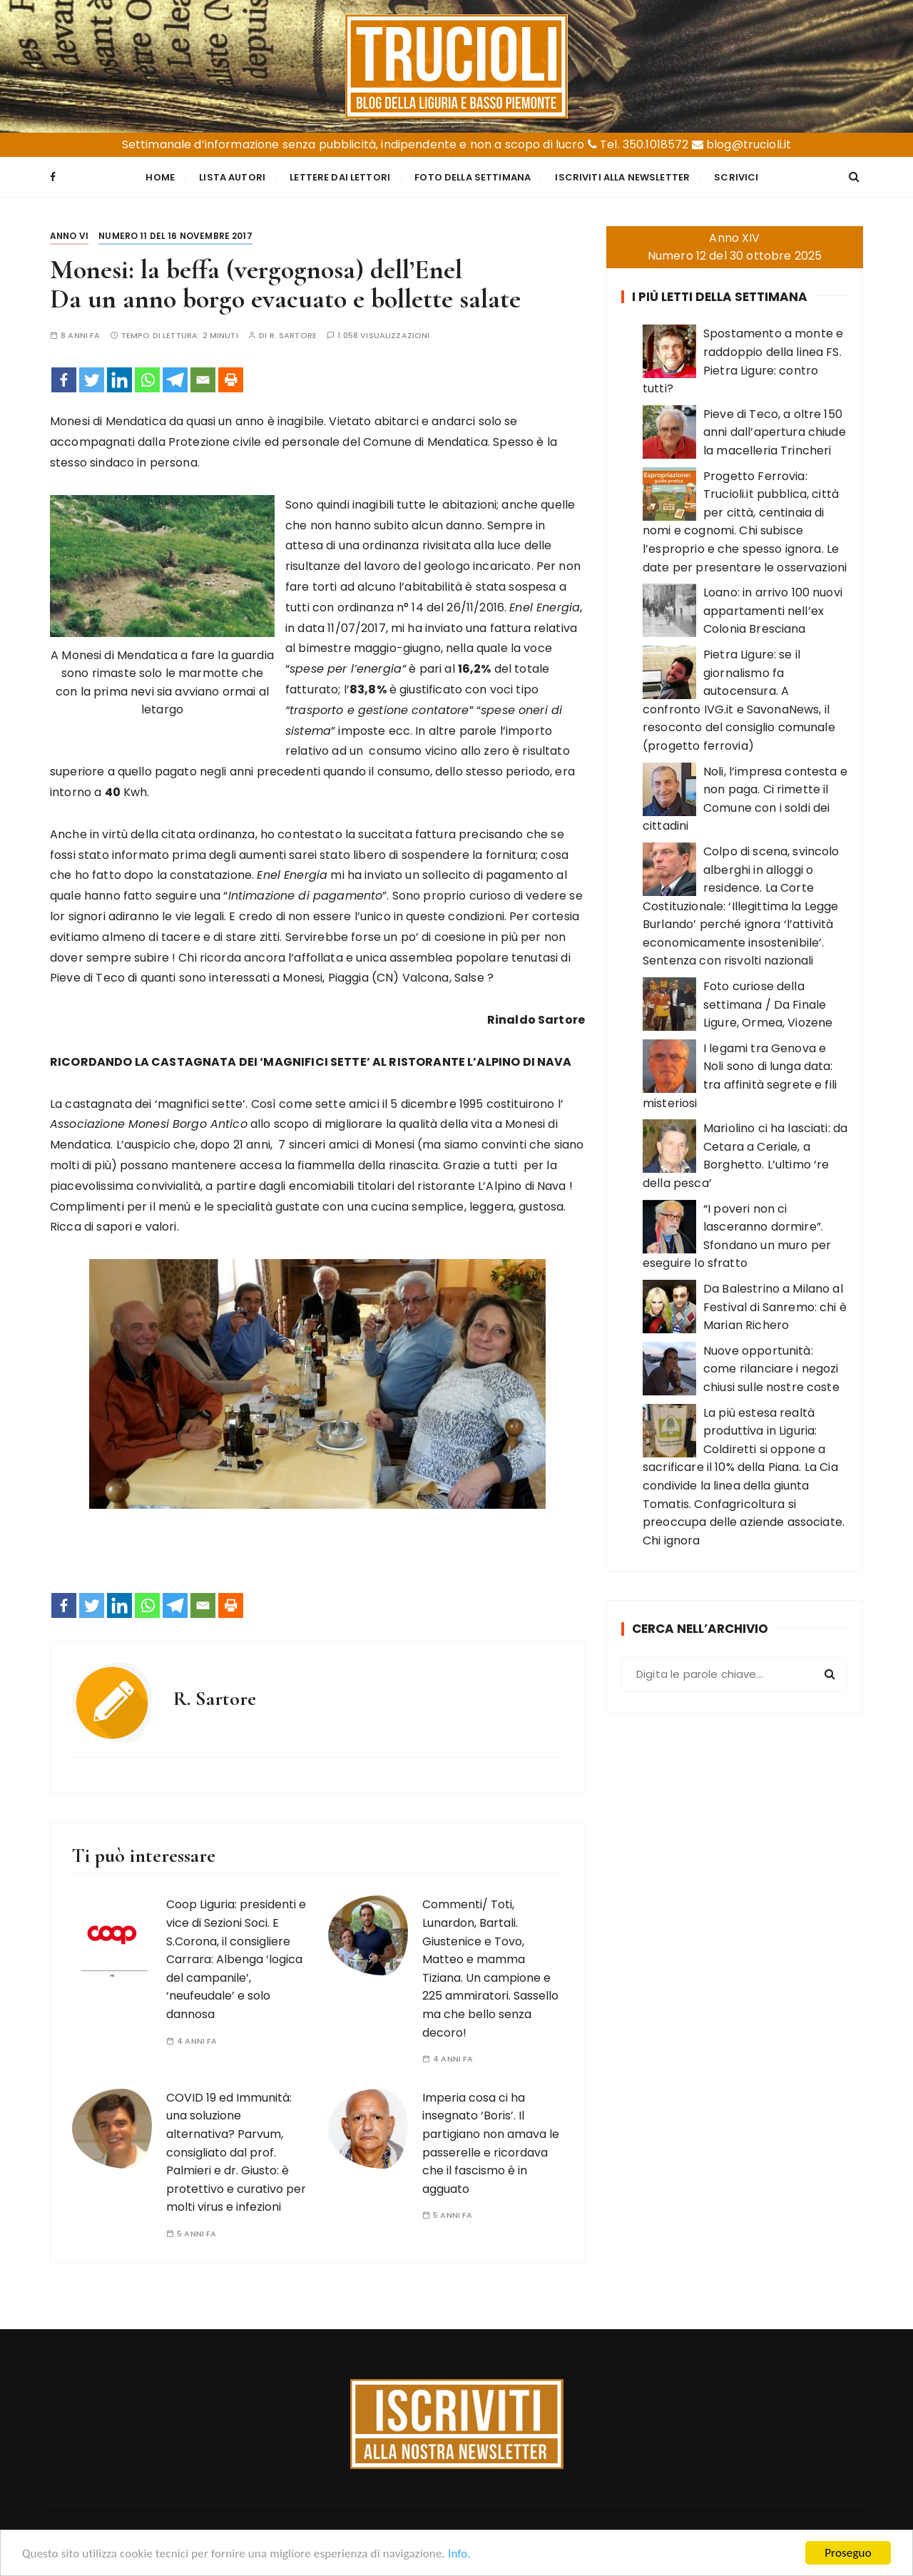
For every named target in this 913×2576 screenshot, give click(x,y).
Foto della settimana (472, 177)
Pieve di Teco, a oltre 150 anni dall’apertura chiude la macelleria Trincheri (774, 432)
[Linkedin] (119, 379)
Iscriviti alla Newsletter (622, 177)
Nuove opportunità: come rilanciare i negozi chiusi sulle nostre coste (771, 1369)
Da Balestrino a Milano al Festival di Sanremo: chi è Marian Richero (775, 1307)
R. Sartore (293, 336)
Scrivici (736, 177)
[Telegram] (175, 379)
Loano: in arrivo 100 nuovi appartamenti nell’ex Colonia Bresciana (772, 610)
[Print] (230, 379)
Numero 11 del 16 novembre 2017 (175, 236)
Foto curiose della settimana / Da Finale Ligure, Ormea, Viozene (767, 1004)
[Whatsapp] (147, 379)
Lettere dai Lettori (340, 177)
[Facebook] (63, 379)
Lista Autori (232, 177)
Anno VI (69, 236)
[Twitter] (91, 379)
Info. (459, 2553)
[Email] (202, 379)
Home (160, 177)
